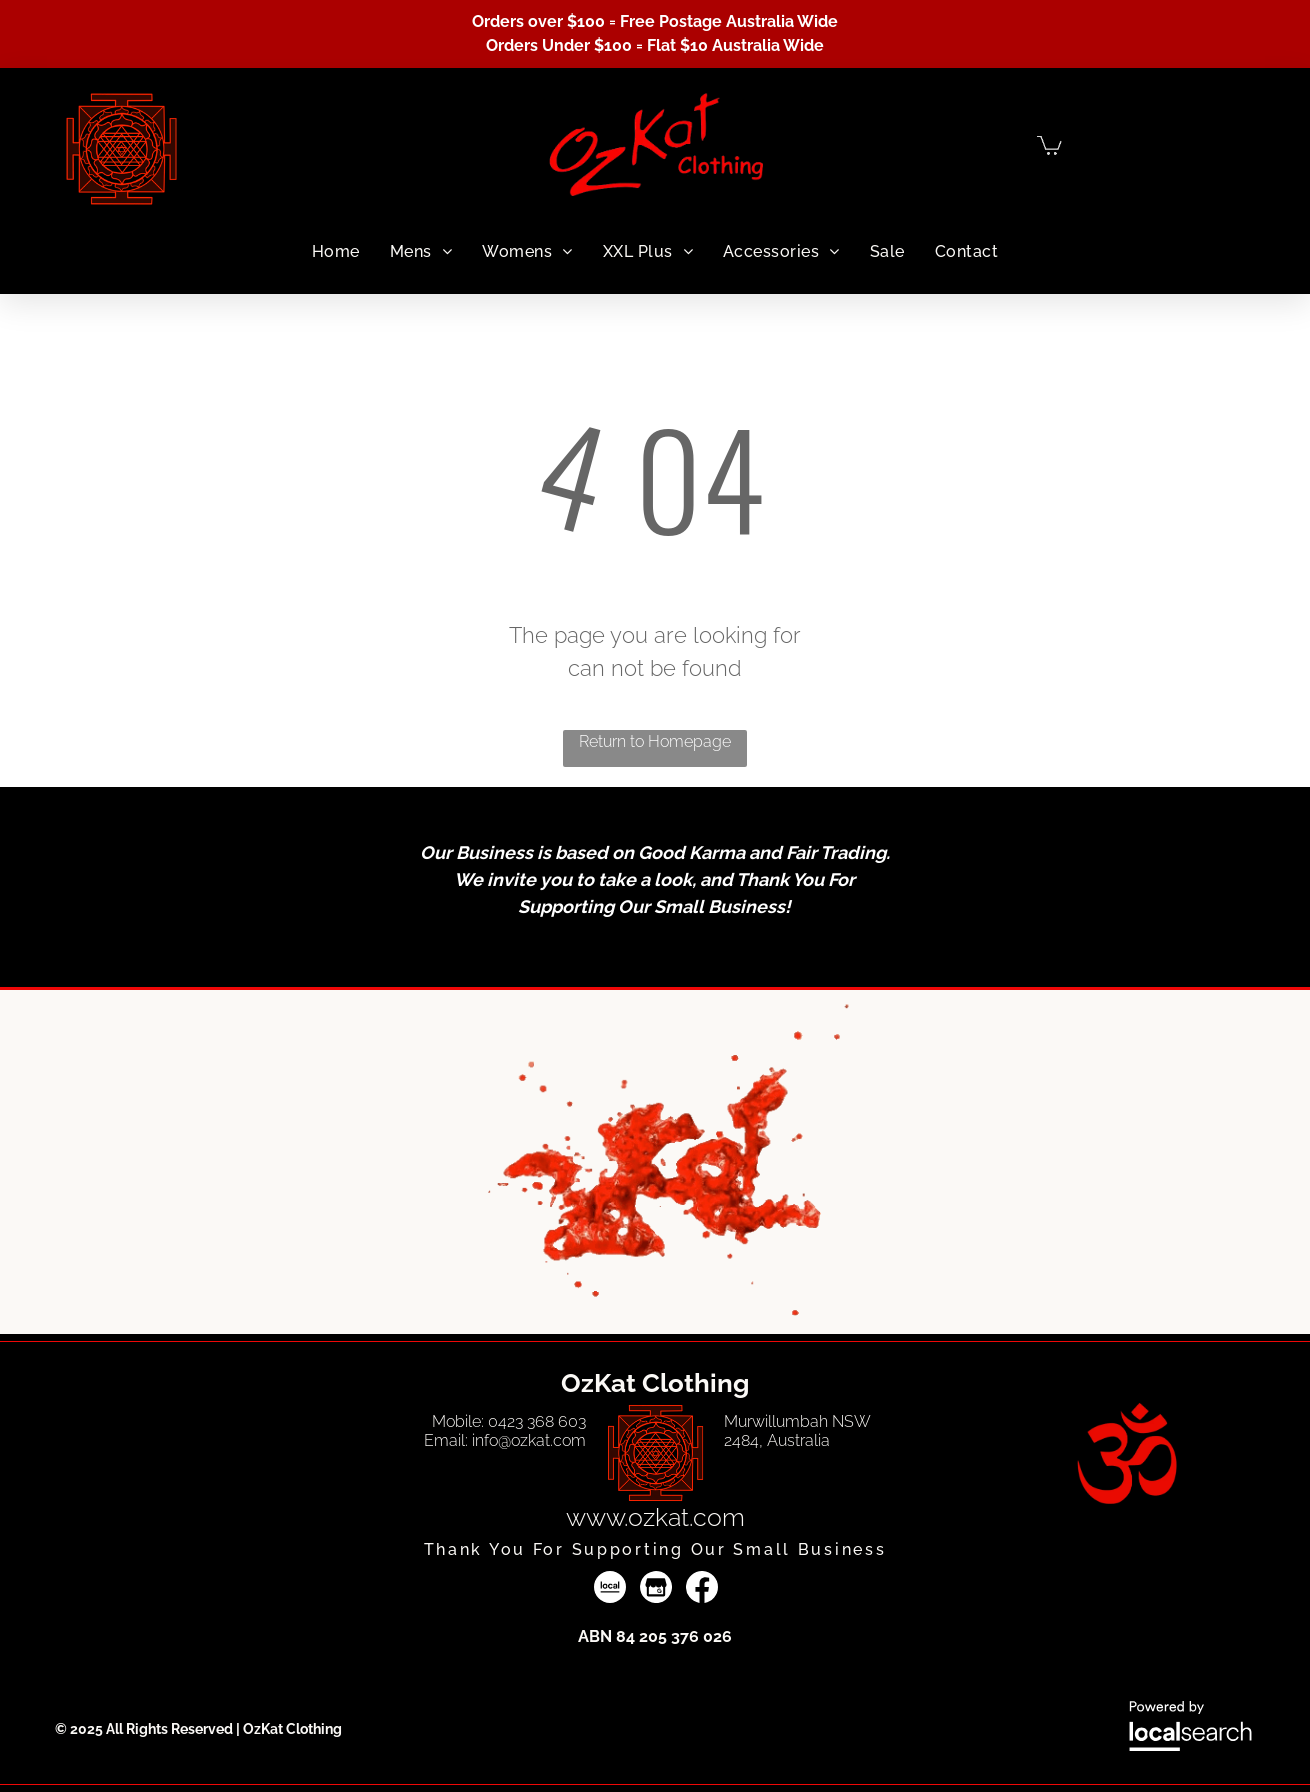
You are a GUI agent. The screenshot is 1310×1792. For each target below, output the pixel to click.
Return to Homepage (655, 741)
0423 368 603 (537, 1421)
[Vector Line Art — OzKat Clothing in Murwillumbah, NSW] (655, 1453)
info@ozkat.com (529, 1440)
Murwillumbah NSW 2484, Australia (797, 1431)
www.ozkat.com (655, 1517)
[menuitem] (336, 252)
